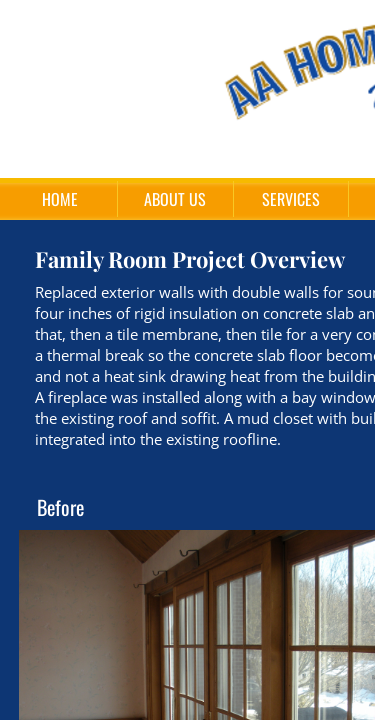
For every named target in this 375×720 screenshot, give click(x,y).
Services (291, 199)
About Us (175, 199)
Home (60, 199)
